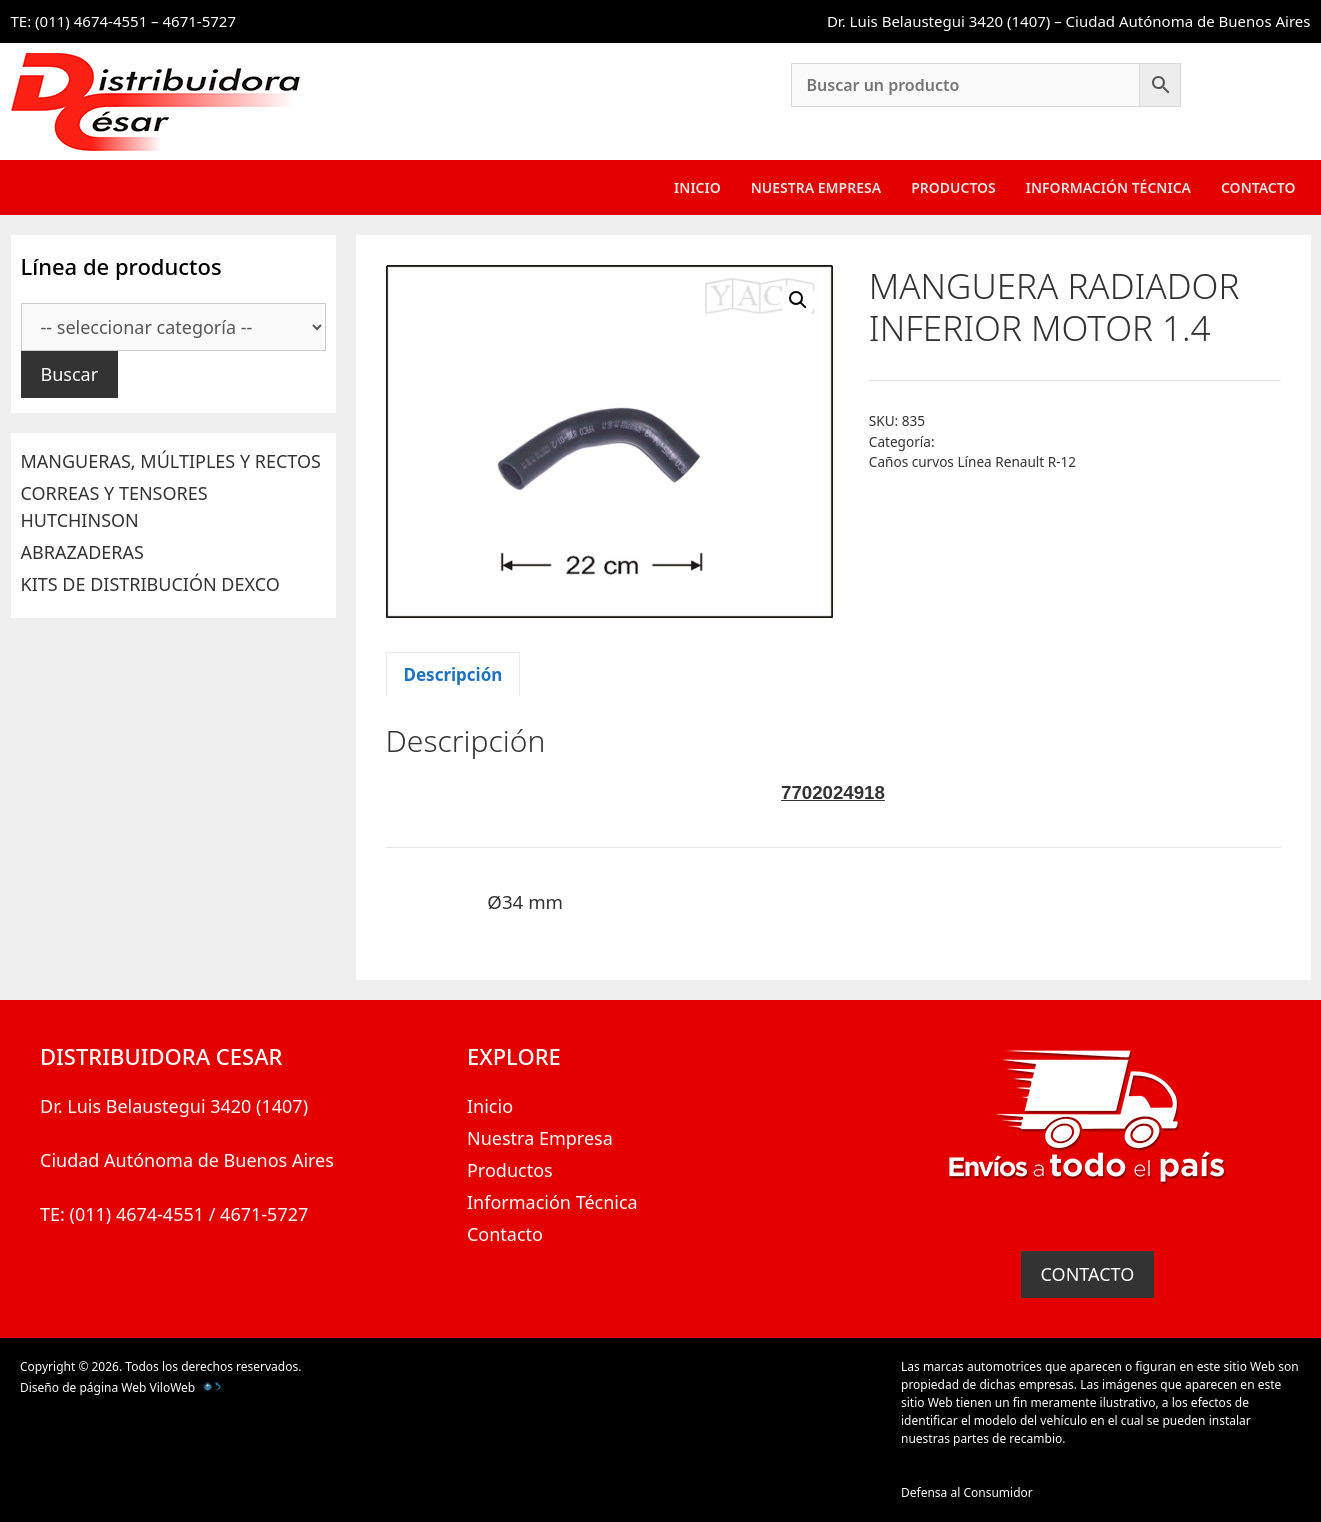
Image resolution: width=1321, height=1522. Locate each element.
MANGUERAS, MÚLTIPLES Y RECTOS (171, 461)
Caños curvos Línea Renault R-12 (972, 461)
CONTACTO (1088, 1274)
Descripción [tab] (453, 674)
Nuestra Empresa (816, 187)
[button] (798, 300)
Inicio (697, 187)
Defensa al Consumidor (967, 1492)
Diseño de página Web (83, 1387)
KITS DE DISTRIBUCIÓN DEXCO (150, 584)
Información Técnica (1108, 187)
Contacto (1258, 187)
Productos (953, 187)
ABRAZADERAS (82, 552)
